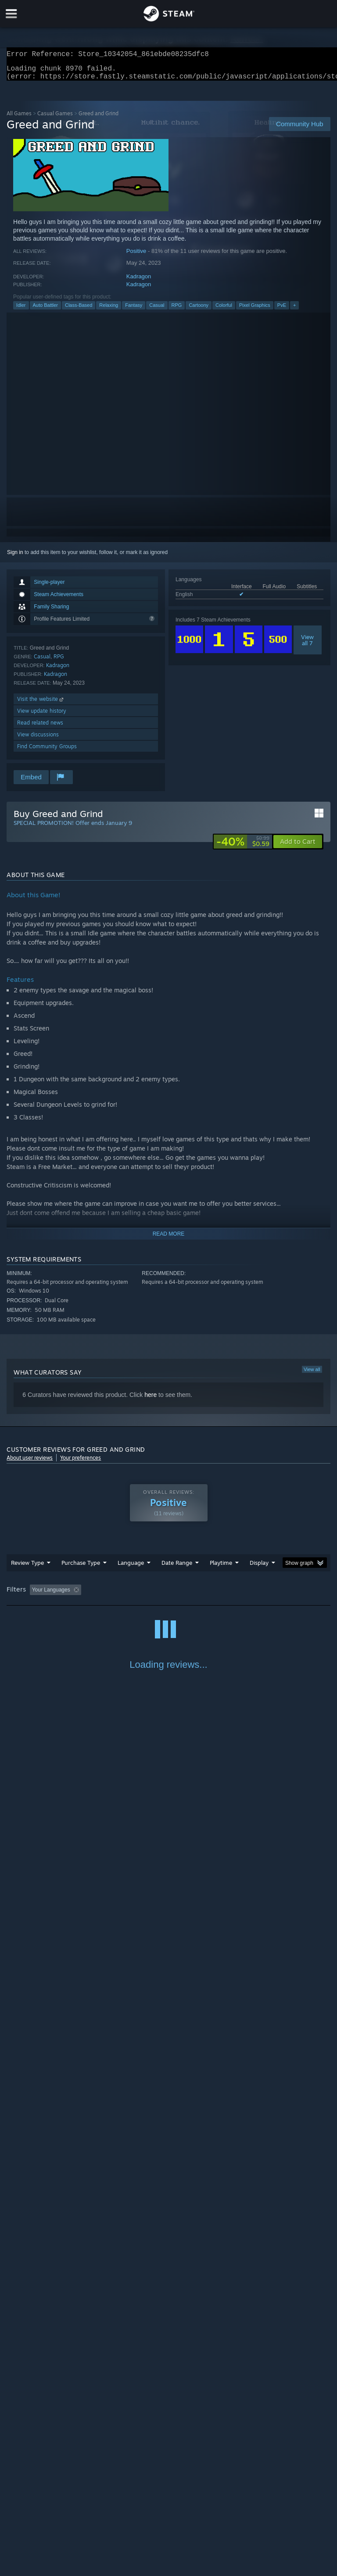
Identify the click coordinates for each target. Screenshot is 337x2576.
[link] (243, 847)
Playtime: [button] (207, 1595)
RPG (177, 310)
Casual (156, 310)
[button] (298, 847)
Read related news (40, 728)
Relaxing (108, 310)
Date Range (176, 1567)
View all (312, 1374)
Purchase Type (80, 1567)
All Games (19, 118)
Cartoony (198, 310)
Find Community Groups (47, 751)
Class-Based (78, 310)
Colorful (223, 310)
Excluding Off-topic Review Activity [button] (139, 1595)
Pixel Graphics (254, 310)
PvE (281, 310)
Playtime (221, 1567)
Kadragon (138, 281)
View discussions (38, 739)
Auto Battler (45, 310)
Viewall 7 (307, 645)
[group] (168, 1596)
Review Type (27, 1567)
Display (259, 1567)
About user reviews (30, 1463)
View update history (41, 716)
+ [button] (294, 310)
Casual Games (55, 118)
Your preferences (80, 1463)
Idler (20, 310)
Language (131, 1567)
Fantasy (133, 310)
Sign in (15, 557)
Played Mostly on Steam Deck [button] (270, 1595)
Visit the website (41, 704)
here (150, 1399)
